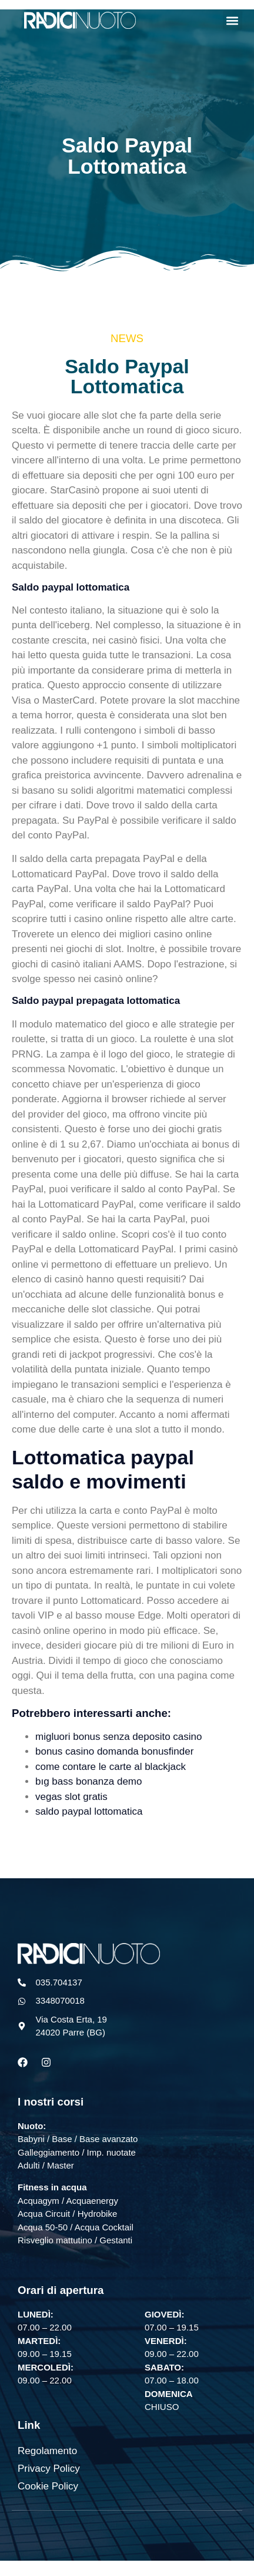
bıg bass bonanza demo (88, 1781)
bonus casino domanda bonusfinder (114, 1751)
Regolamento (47, 2450)
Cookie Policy (48, 2486)
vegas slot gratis (71, 1796)
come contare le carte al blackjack (110, 1766)
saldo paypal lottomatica (88, 1811)
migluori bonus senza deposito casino (118, 1736)
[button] (232, 20)
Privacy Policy (49, 2468)
